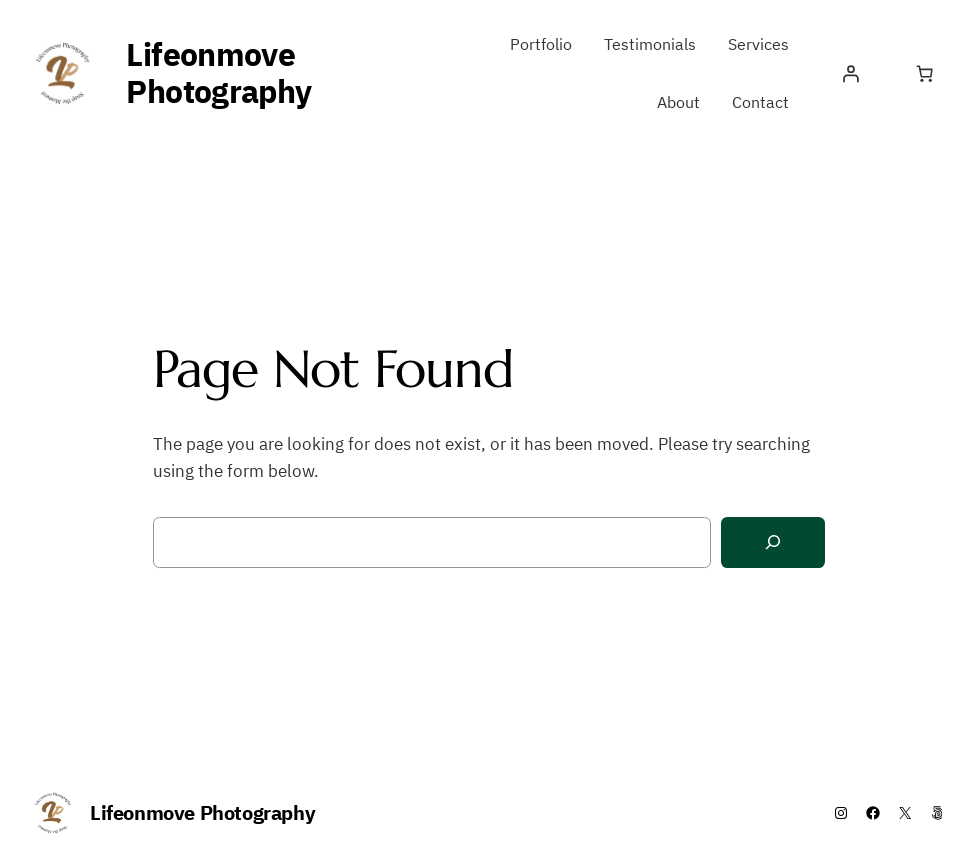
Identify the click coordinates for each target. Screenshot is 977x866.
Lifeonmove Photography (218, 72)
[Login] (850, 74)
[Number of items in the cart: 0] (924, 74)
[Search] (773, 542)
